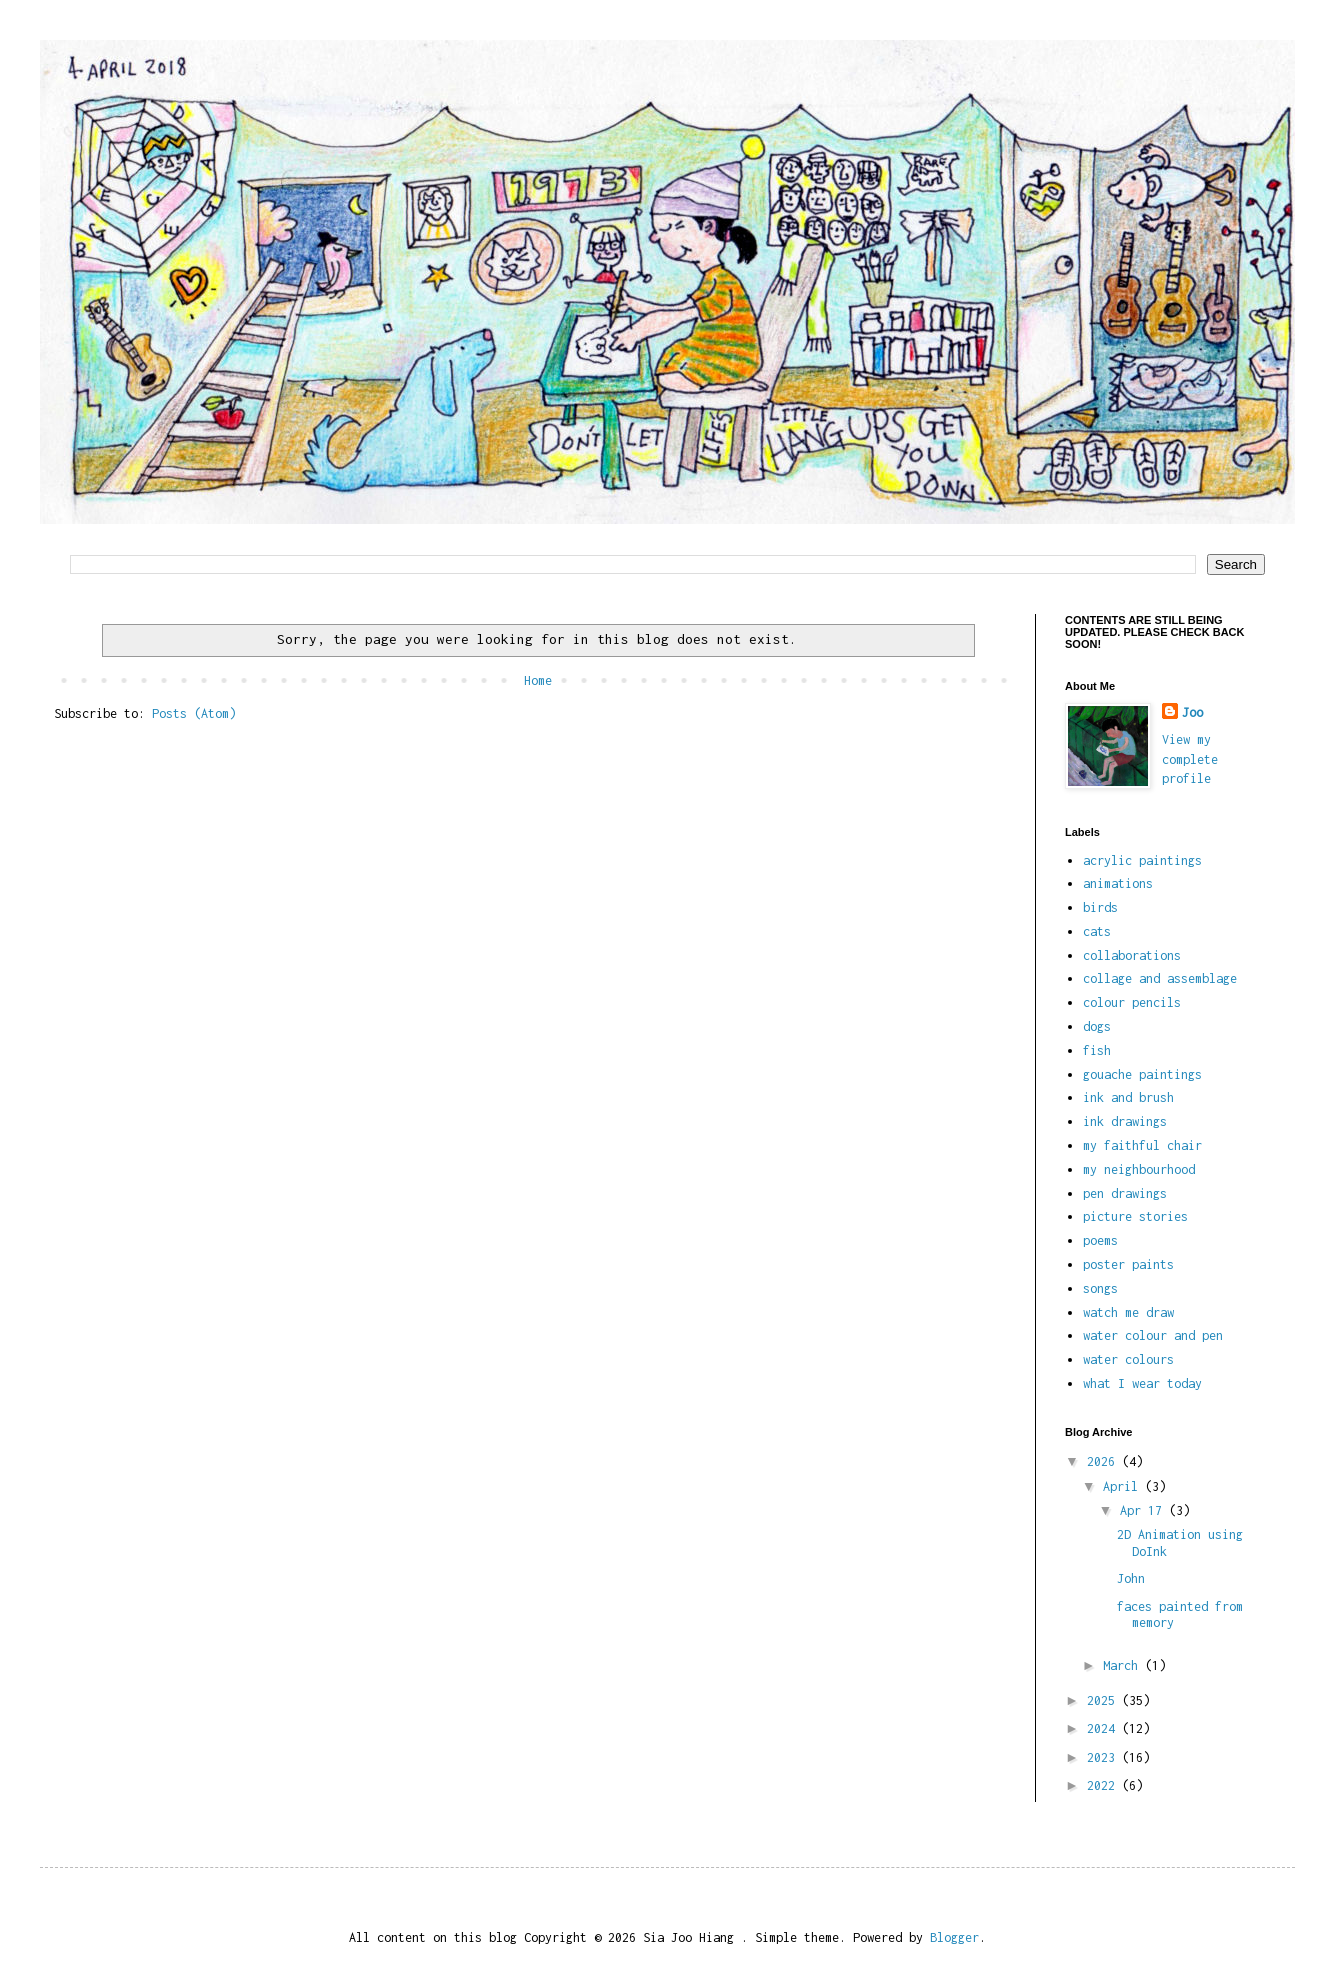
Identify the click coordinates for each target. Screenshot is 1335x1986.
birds (1100, 907)
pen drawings (1125, 1193)
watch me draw (1128, 1312)
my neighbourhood (1139, 1169)
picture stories (1135, 1216)
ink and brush (1128, 1097)
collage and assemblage (1160, 978)
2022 (1104, 1785)
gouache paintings (1142, 1074)
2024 (1104, 1728)
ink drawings (1125, 1121)
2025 (1104, 1700)
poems (1100, 1240)
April (1124, 1486)
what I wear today (1142, 1383)
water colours (1128, 1359)
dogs (1097, 1026)
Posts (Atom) (194, 713)
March (1124, 1665)
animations (1118, 883)
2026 (1104, 1461)
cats (1097, 931)
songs (1100, 1288)
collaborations (1132, 955)
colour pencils (1132, 1002)
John (1131, 1578)
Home (538, 680)
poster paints (1128, 1264)
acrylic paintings (1142, 860)
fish (1097, 1050)
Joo (1192, 712)
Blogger (954, 1937)
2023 (1104, 1757)
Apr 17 (1144, 1510)
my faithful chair (1142, 1145)
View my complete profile (1190, 759)
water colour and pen (1153, 1335)
